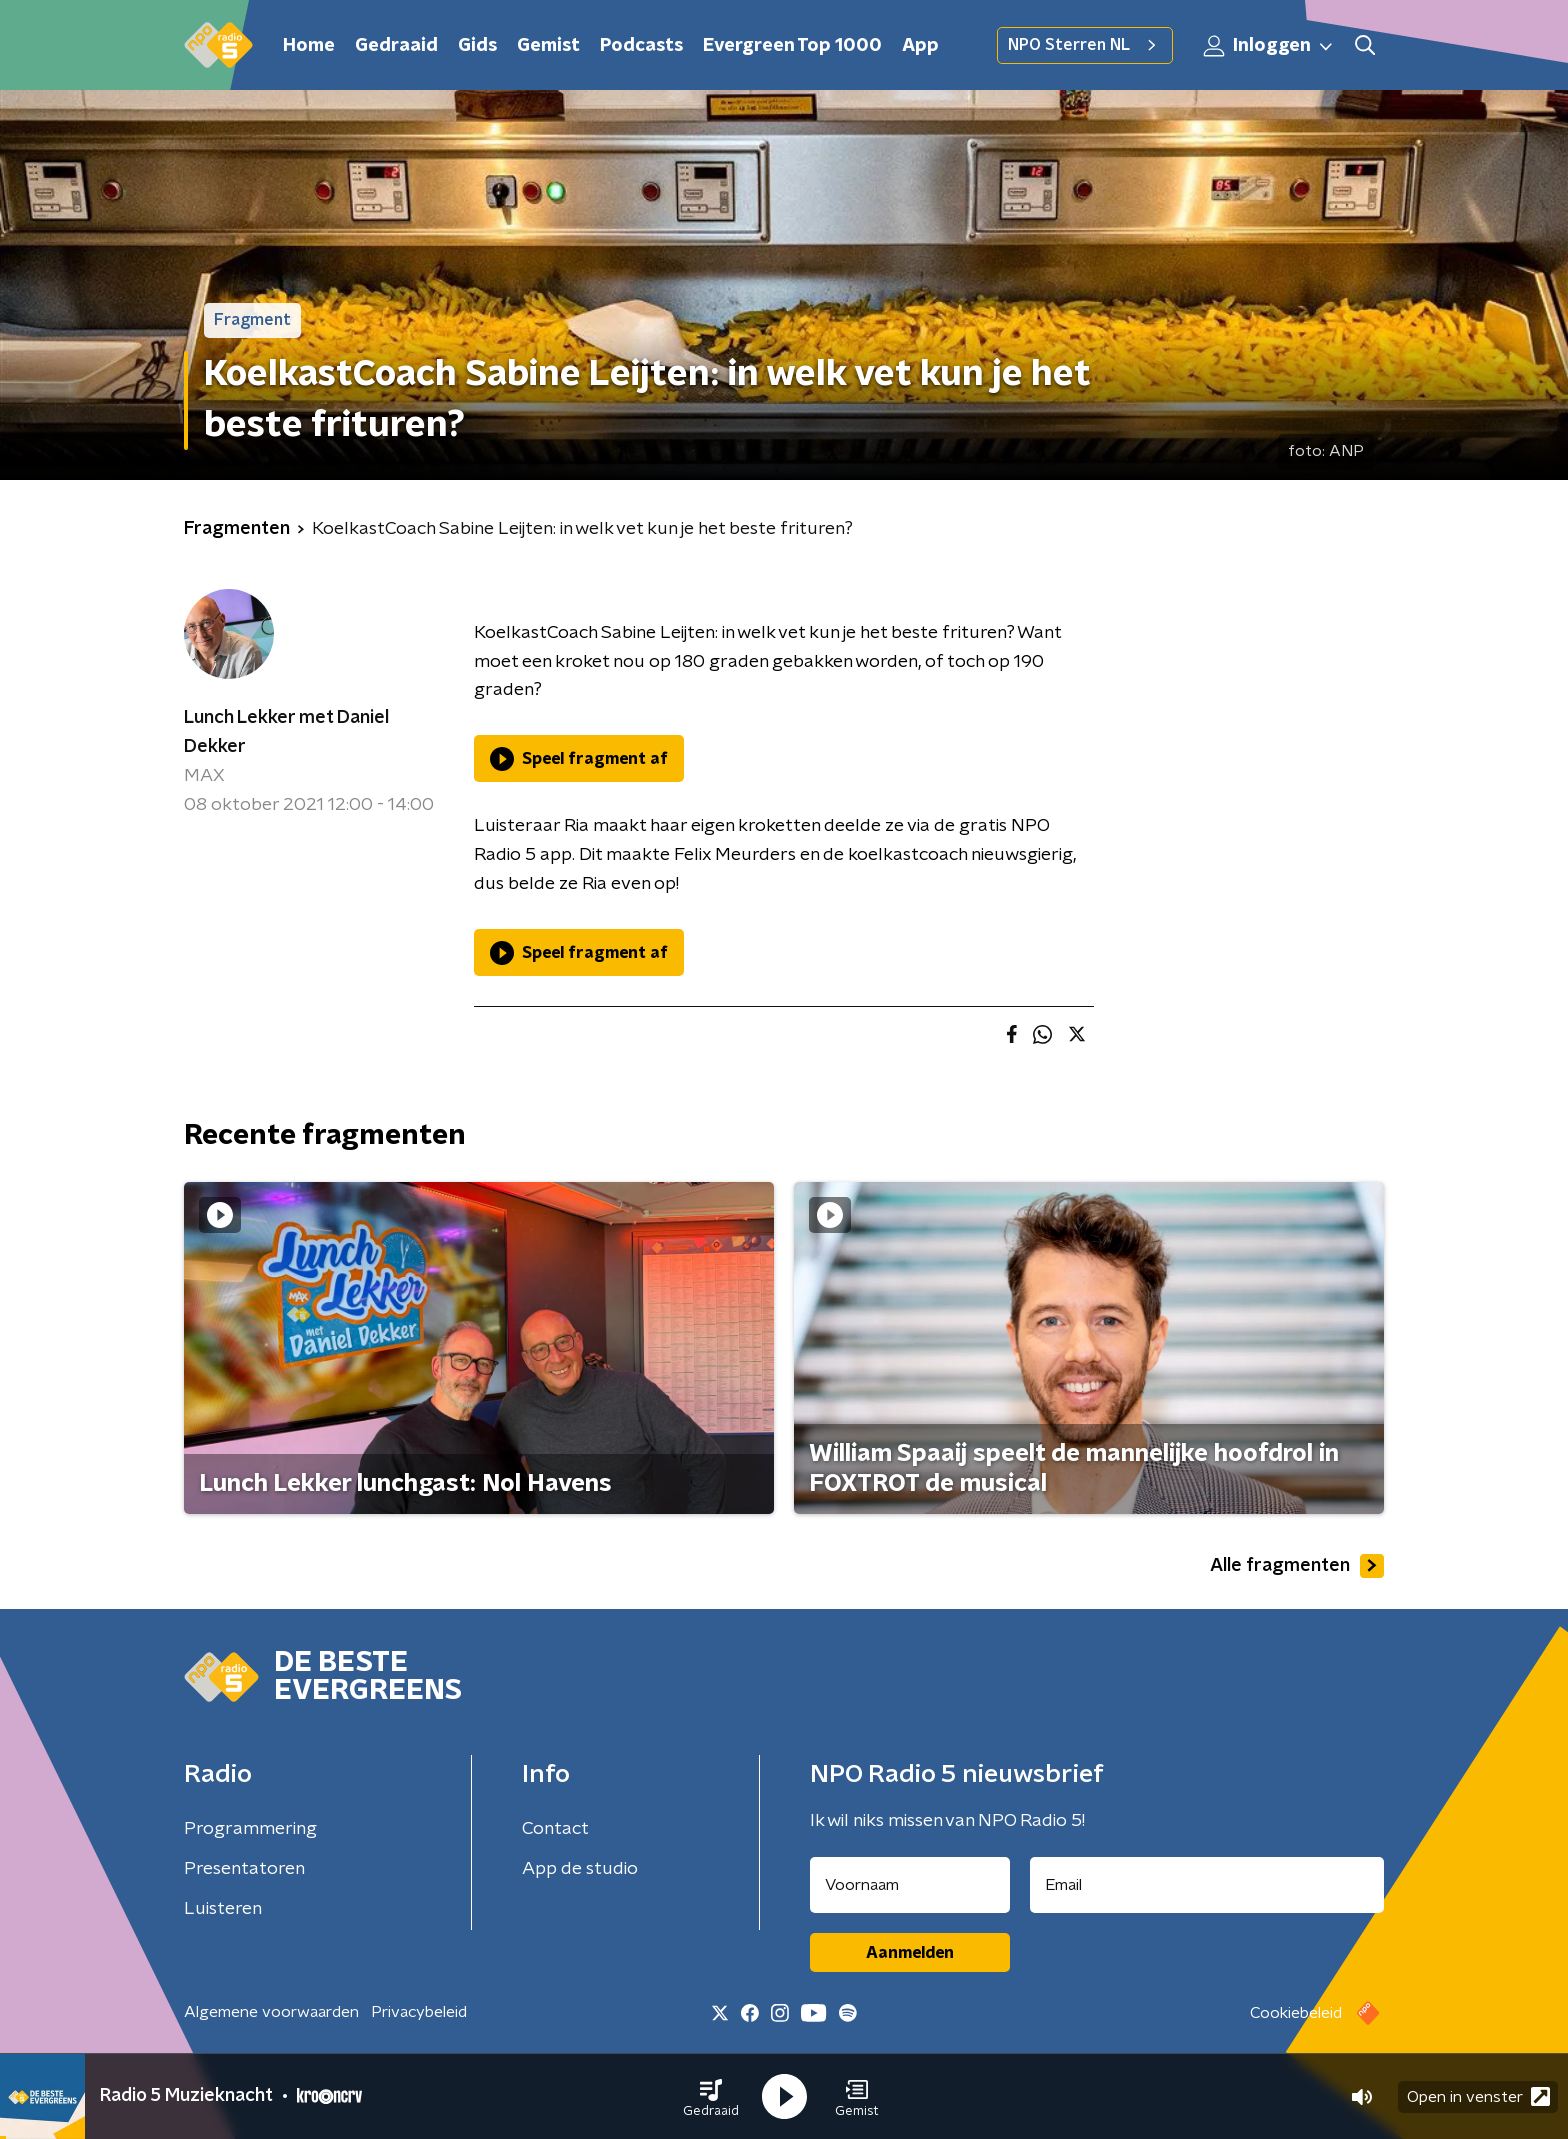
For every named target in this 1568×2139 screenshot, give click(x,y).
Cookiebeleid (1296, 2013)
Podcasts (641, 46)
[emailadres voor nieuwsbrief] (1207, 1885)
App (920, 46)
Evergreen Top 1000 (792, 46)
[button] (711, 2097)
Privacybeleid (419, 2012)
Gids (477, 46)
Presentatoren (244, 1869)
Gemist (548, 46)
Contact (555, 1829)
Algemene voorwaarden (271, 2012)
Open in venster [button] (1478, 2096)
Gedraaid (396, 46)
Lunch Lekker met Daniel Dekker (286, 732)
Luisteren (223, 1909)
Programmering (250, 1829)
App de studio (580, 1869)
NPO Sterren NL (1085, 45)
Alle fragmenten (1297, 1566)
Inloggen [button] (1269, 46)
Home (309, 46)
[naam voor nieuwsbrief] (910, 1885)
